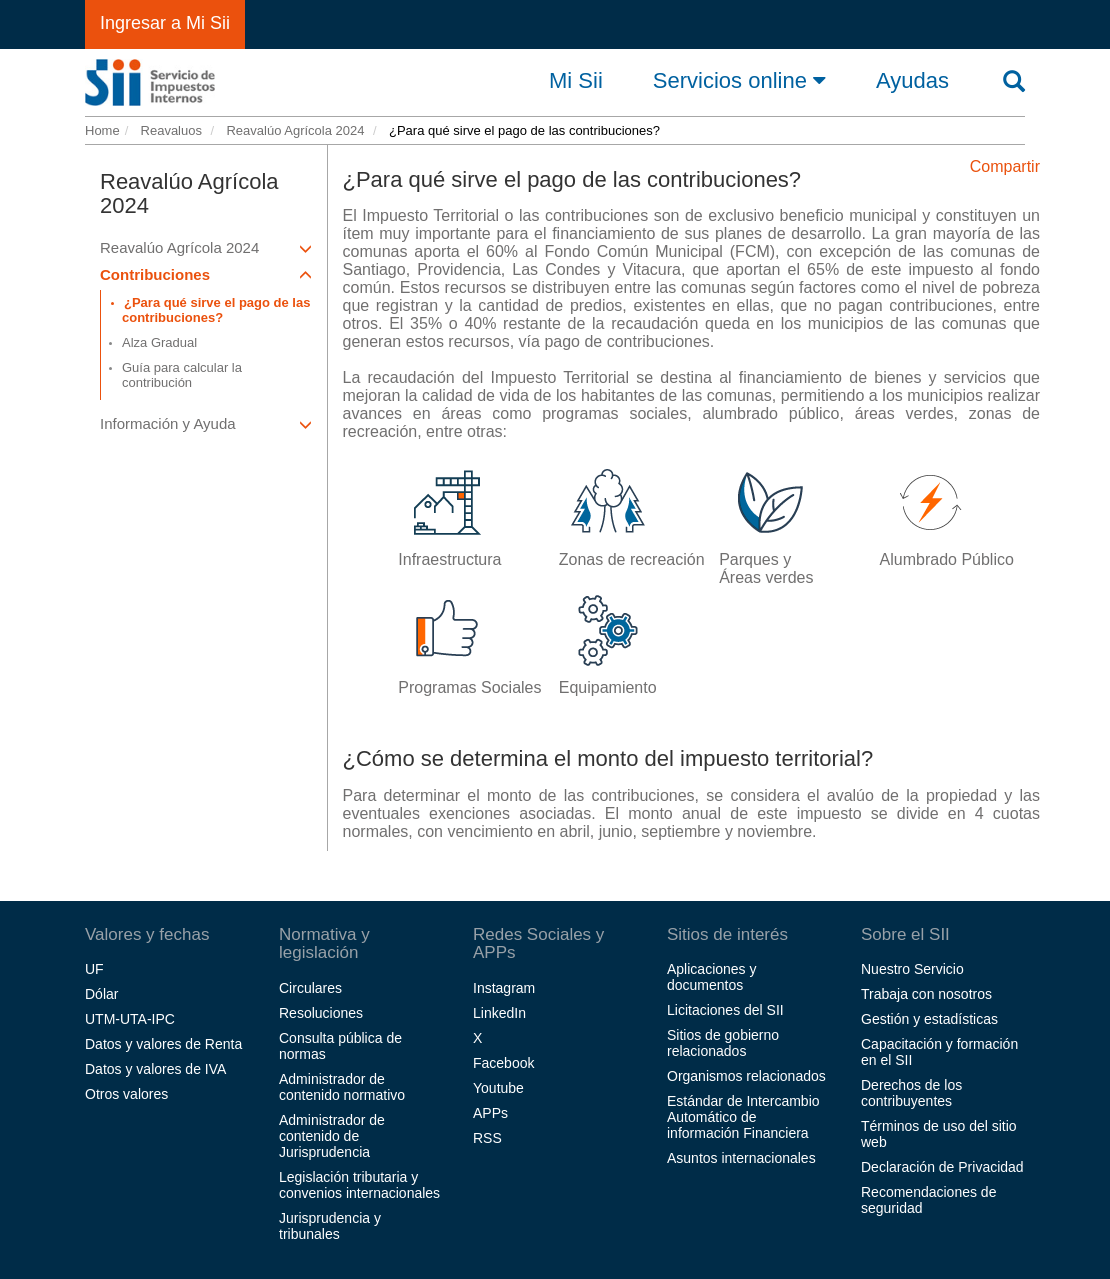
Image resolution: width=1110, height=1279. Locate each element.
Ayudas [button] (912, 81)
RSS (487, 1138)
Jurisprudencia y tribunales (330, 1226)
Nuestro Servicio (912, 969)
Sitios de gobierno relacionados (723, 1043)
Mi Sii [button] (576, 81)
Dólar (101, 994)
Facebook (503, 1063)
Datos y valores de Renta (163, 1044)
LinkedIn (499, 1013)
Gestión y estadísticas (929, 1019)
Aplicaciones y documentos (712, 977)
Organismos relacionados (746, 1076)
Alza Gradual (159, 342)
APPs (490, 1113)
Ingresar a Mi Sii (165, 23)
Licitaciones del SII (725, 1010)
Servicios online (739, 80)
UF (94, 969)
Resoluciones (321, 1013)
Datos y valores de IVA (155, 1069)
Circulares (310, 988)
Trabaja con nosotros (926, 994)
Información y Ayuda (206, 423)
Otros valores (126, 1094)
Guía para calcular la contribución (182, 375)
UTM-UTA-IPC (130, 1019)
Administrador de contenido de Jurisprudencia (332, 1136)
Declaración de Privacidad (942, 1167)
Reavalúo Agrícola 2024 (294, 130)
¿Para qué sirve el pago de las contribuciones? (216, 310)
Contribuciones (206, 274)
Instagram (504, 988)
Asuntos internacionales (741, 1158)
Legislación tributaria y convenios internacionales (359, 1185)
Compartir (1005, 166)
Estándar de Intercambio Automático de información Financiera (743, 1117)
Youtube (498, 1088)
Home (102, 130)
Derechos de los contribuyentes (911, 1093)
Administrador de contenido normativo (342, 1087)
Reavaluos (169, 130)
